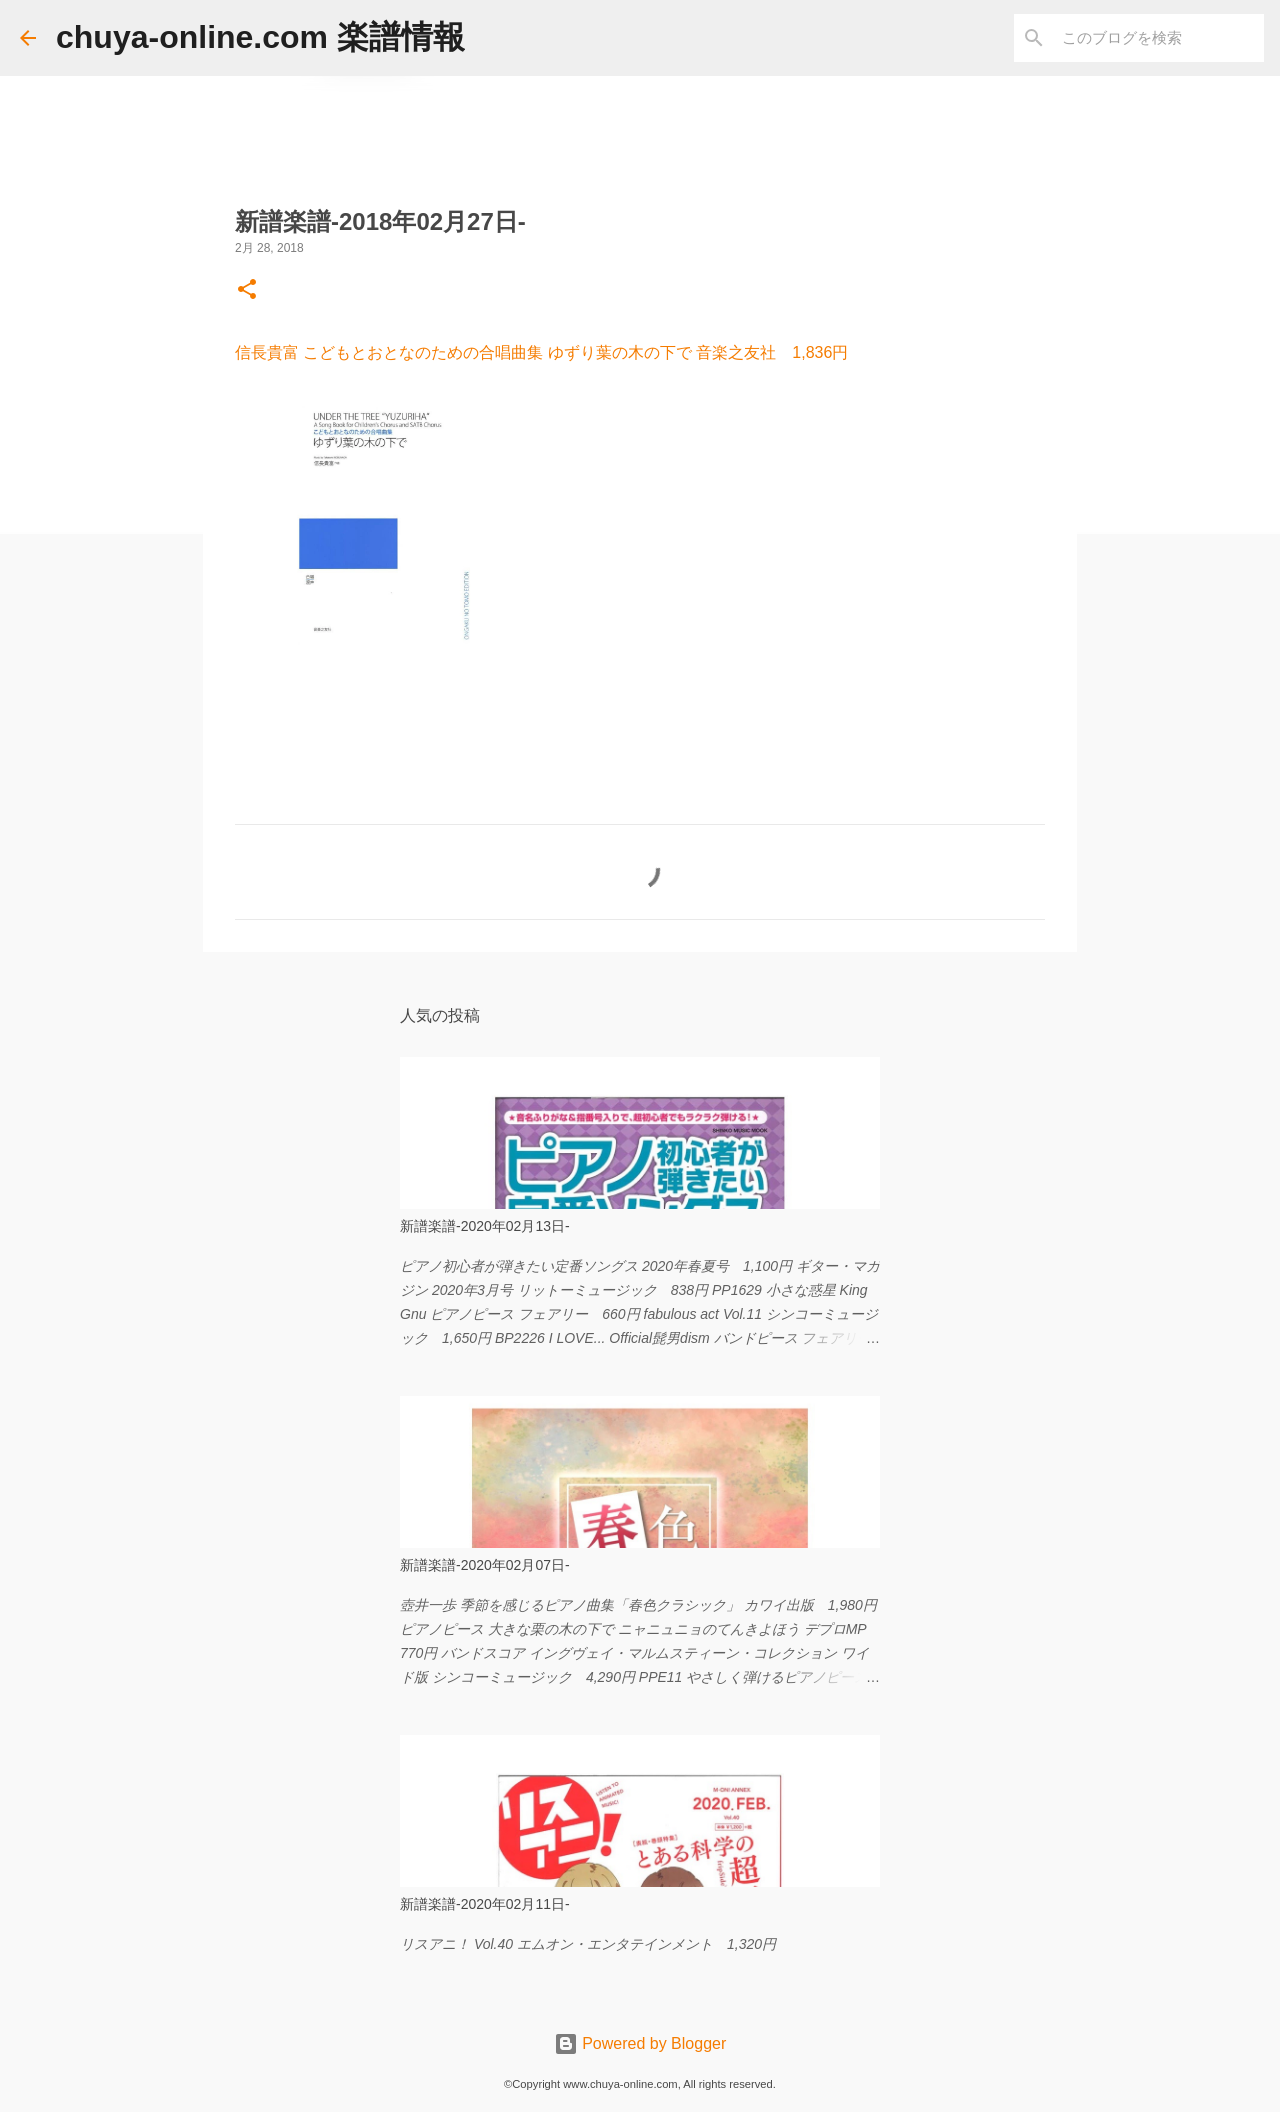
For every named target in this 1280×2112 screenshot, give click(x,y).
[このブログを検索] (1159, 38)
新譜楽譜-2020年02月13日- (485, 1226)
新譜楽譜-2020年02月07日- (485, 1565)
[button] (247, 291)
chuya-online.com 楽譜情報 (260, 37)
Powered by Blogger (640, 2043)
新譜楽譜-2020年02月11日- (485, 1904)
